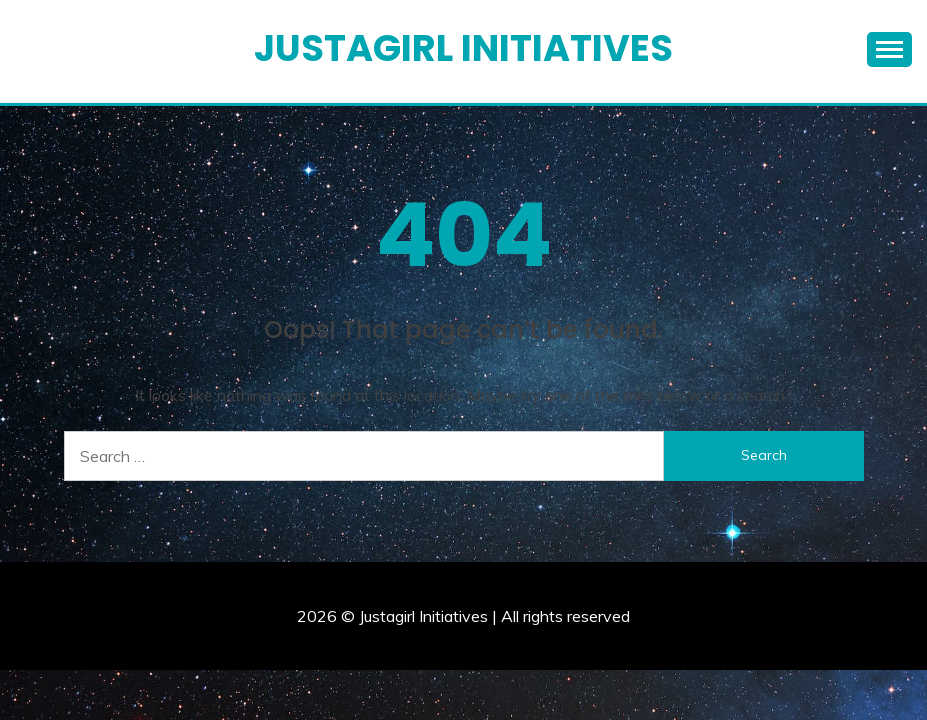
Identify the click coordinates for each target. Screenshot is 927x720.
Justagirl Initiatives (463, 48)
